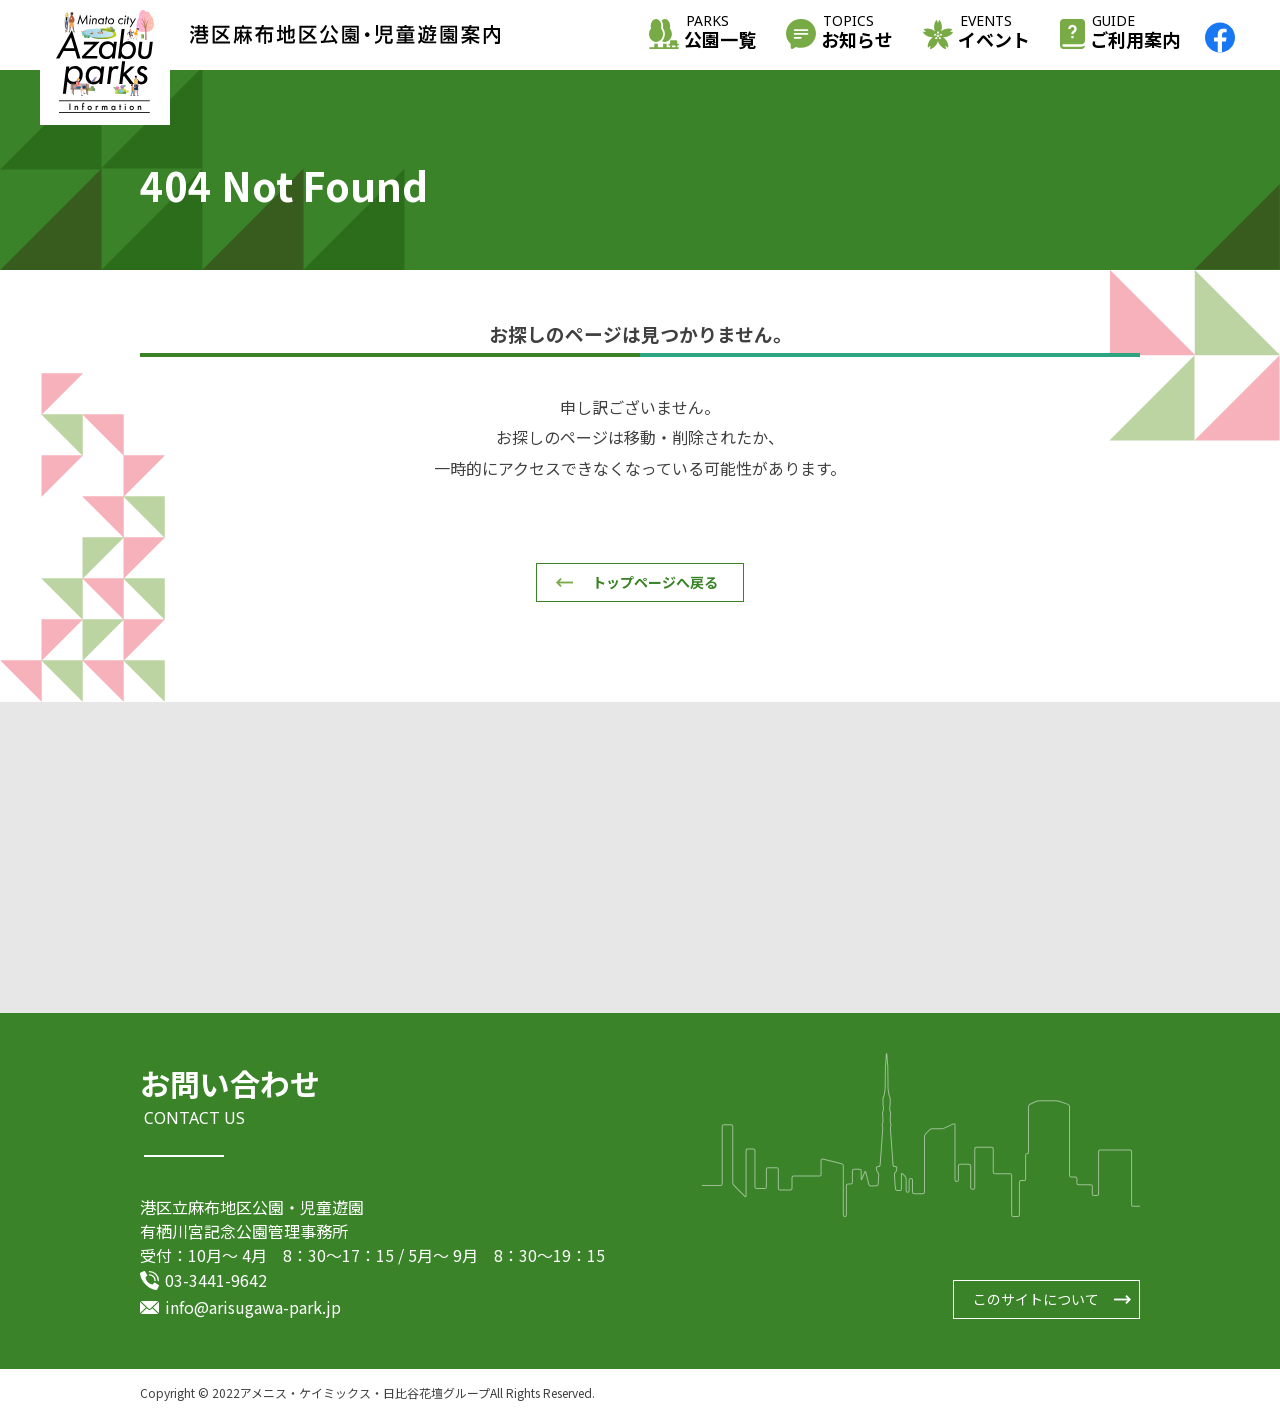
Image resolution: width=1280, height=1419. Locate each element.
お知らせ (857, 33)
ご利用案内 (1135, 33)
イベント (994, 33)
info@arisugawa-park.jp (253, 1308)
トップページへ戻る (655, 582)
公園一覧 (720, 33)
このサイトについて (1036, 1301)
